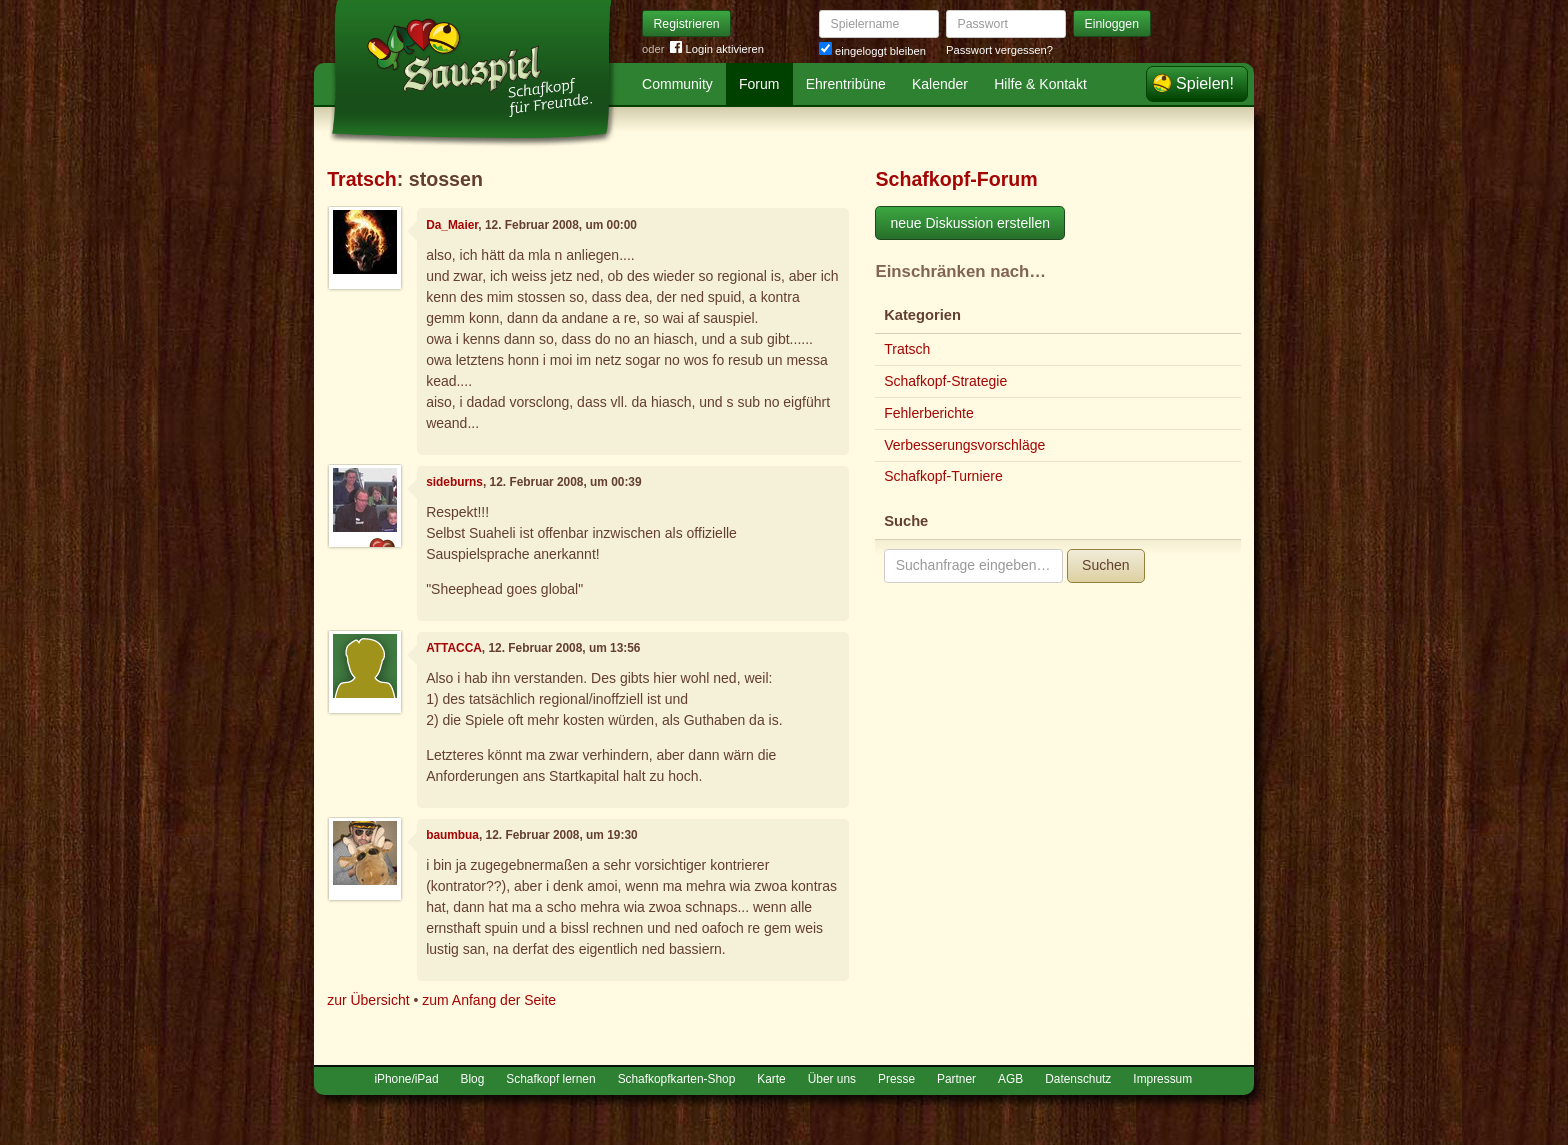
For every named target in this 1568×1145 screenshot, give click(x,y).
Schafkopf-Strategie (945, 381)
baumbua (452, 835)
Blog (473, 1079)
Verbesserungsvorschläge (964, 445)
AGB (1010, 1079)
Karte (771, 1079)
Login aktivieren (717, 49)
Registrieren (687, 24)
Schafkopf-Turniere (943, 476)
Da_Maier (452, 225)
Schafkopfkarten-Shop (677, 1079)
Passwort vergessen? (999, 50)
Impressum (1162, 1079)
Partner (956, 1079)
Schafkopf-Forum (956, 179)
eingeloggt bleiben (872, 51)
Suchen (1105, 565)
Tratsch (362, 179)
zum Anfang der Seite (489, 1000)
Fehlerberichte (929, 413)
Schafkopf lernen (550, 1079)
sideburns (454, 482)
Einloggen (1112, 24)
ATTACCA (454, 648)
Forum (759, 84)
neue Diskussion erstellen (970, 223)
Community (677, 84)
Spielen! (1205, 83)
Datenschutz (1078, 1079)
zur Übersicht (368, 1000)
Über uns (832, 1079)
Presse (896, 1079)
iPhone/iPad (406, 1079)
